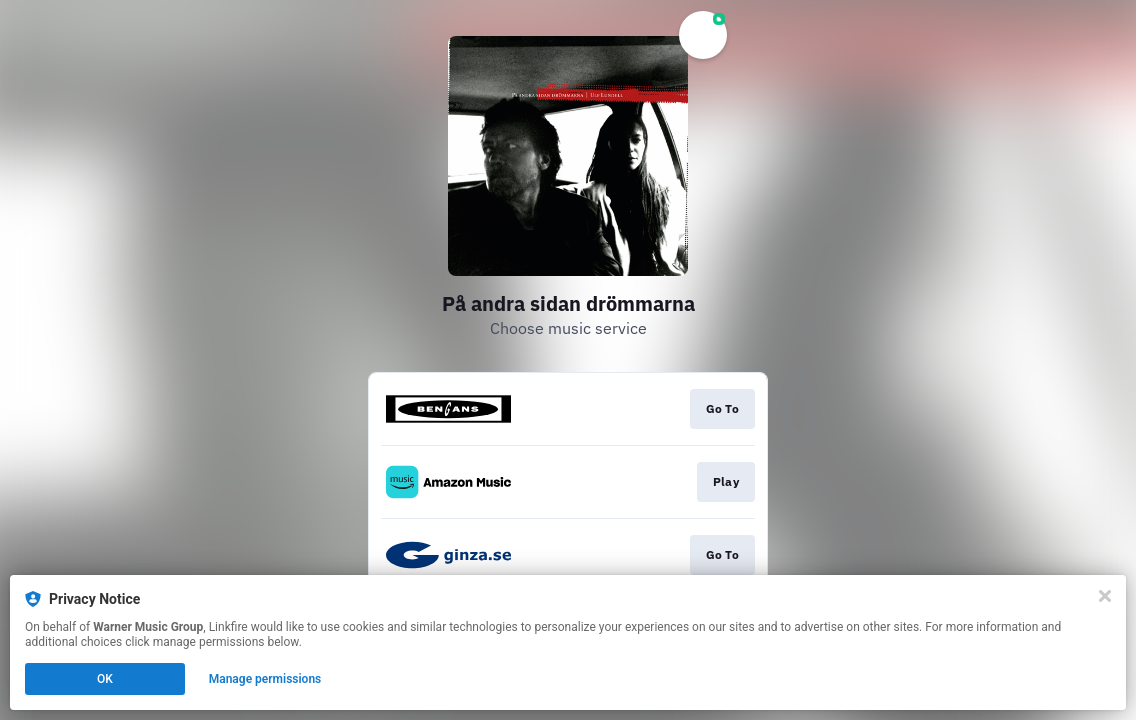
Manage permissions (265, 679)
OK (105, 679)
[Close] (1105, 596)
